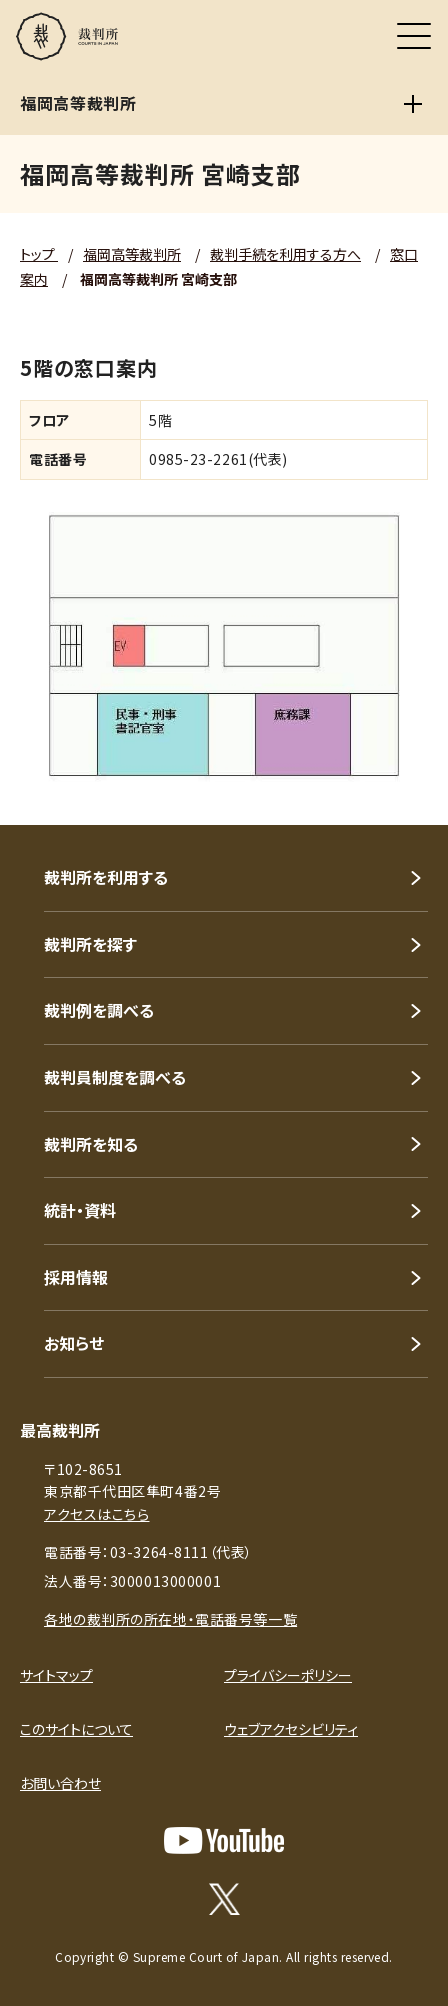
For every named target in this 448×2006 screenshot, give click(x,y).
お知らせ (74, 1343)
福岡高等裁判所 (132, 254)
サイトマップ (56, 1675)
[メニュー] (414, 36)
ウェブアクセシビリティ (291, 1729)
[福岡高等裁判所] (413, 104)
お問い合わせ (60, 1783)
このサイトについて (76, 1729)
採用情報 (76, 1277)
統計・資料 (80, 1210)
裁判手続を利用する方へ (285, 254)
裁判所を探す (90, 944)
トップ (39, 254)
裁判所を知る (91, 1144)
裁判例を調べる (99, 1010)
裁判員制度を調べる (115, 1077)
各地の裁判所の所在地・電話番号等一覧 (170, 1619)
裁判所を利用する (106, 877)
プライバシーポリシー (288, 1675)
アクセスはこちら (96, 1514)
